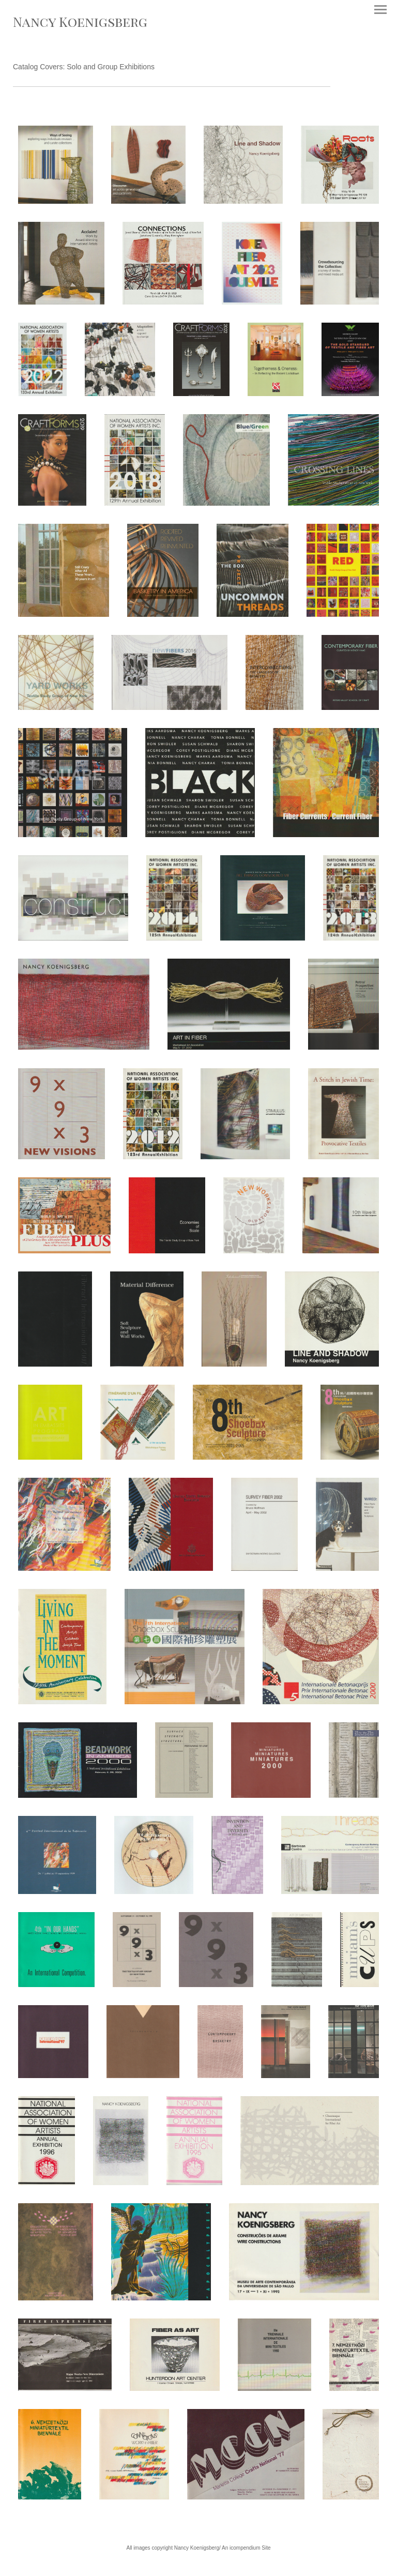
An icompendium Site (246, 2548)
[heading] (80, 24)
